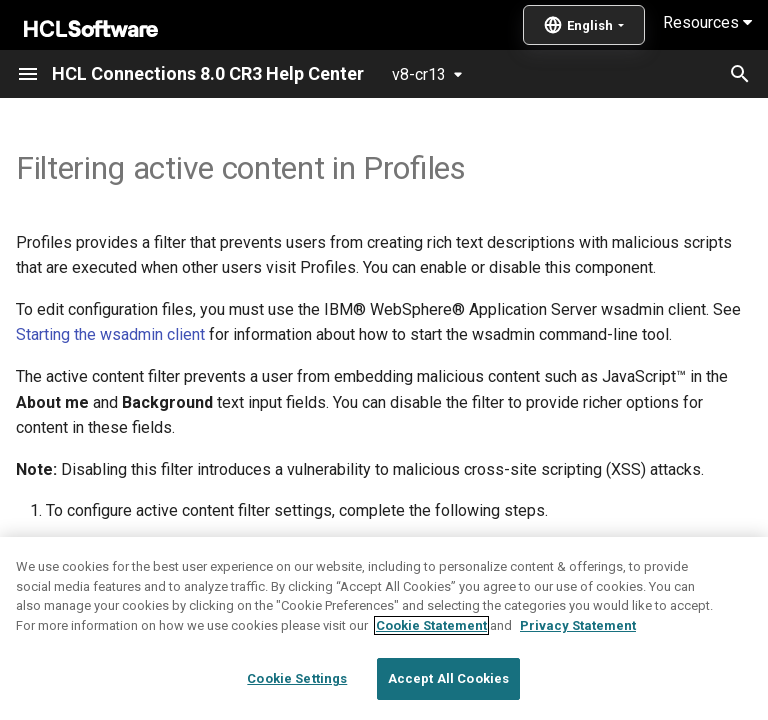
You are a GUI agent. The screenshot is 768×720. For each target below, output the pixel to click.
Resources (707, 22)
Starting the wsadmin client (110, 334)
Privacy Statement (578, 671)
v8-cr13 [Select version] (419, 74)
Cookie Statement (431, 671)
